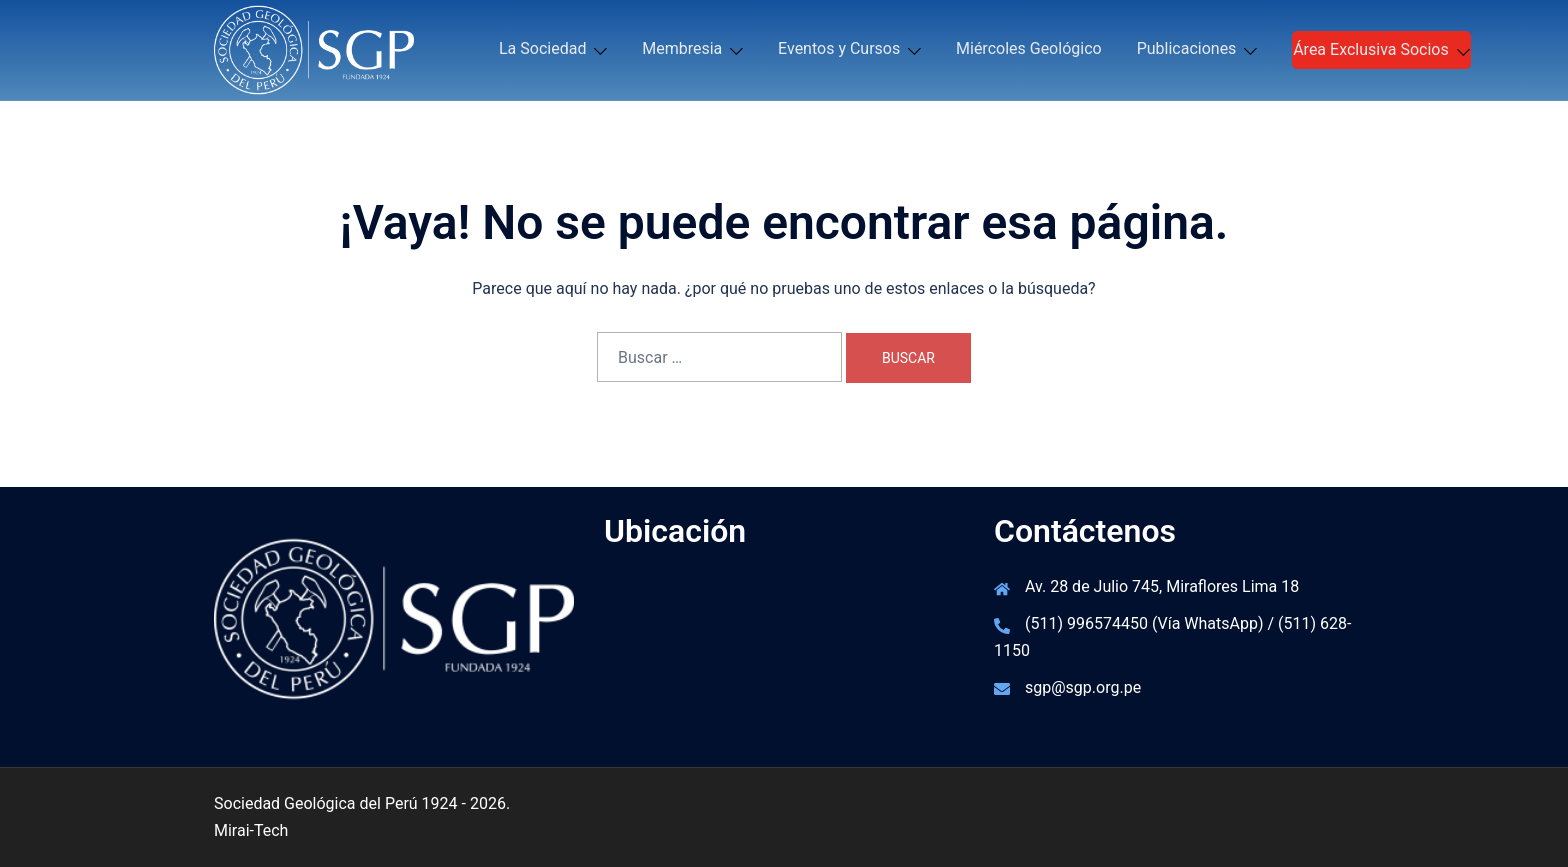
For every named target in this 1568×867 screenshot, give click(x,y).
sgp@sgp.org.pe (1083, 687)
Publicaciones (1187, 48)
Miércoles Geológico (1029, 48)
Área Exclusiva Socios (1371, 49)
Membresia (682, 48)
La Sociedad (542, 48)
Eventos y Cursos (839, 48)
